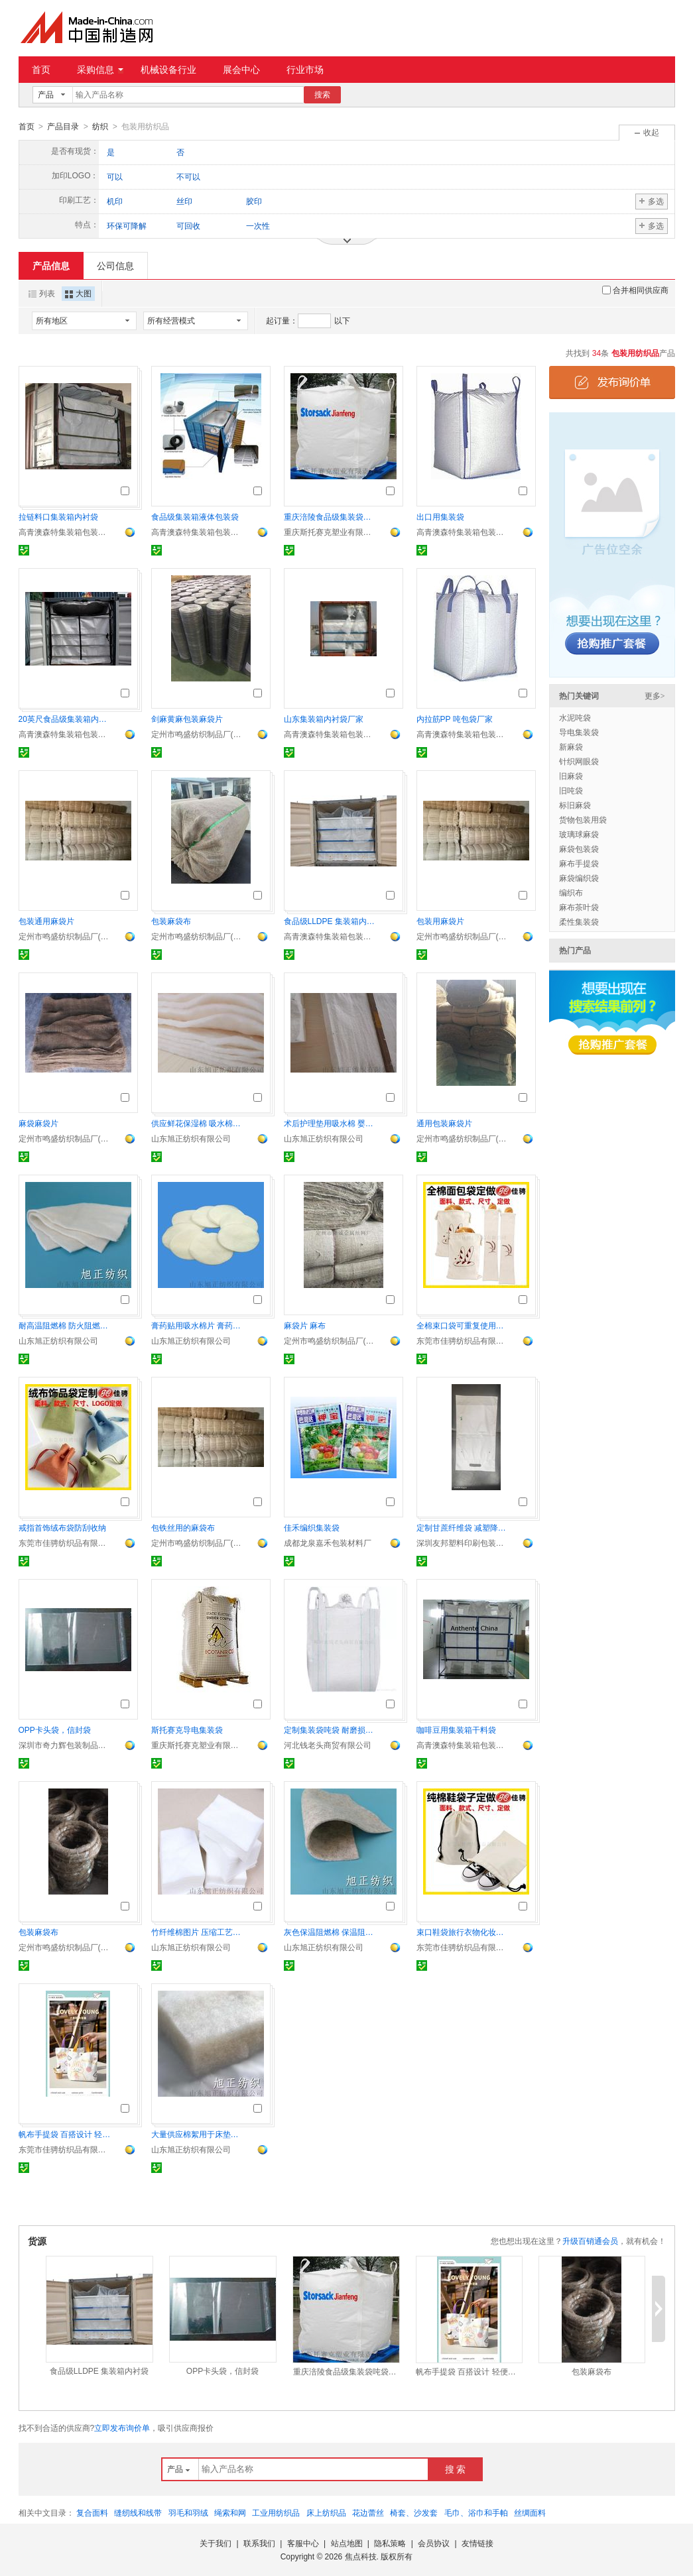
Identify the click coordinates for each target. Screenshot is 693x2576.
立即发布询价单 (122, 2427)
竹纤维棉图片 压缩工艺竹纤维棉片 (197, 1931)
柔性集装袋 (579, 921)
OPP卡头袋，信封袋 (55, 1729)
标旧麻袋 (575, 804)
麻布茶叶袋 (579, 906)
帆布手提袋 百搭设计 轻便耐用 (65, 2133)
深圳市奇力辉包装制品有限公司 (65, 1744)
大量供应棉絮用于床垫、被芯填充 (197, 2133)
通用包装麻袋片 (444, 1123)
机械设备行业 (168, 69)
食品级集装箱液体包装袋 (195, 516)
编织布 (571, 892)
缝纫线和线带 (138, 2512)
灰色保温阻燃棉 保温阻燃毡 (330, 1931)
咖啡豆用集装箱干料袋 (456, 1729)
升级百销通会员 (590, 2240)
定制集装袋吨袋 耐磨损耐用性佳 (330, 1729)
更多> (655, 695)
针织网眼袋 (579, 761)
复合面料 (92, 2512)
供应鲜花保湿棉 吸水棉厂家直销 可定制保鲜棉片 (197, 1123)
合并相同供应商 (635, 289)
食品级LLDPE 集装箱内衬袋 (330, 920)
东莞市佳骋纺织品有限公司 (462, 1340)
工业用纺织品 (276, 2512)
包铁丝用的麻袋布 (183, 1527)
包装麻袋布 (171, 920)
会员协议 (434, 2542)
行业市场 (305, 69)
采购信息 (100, 69)
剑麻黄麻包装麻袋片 (187, 718)
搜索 (322, 94)
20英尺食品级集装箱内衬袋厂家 (65, 718)
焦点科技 (361, 2556)
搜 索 (455, 2468)
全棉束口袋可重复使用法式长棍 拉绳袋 (462, 1325)
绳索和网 (230, 2512)
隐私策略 (390, 2542)
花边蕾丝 (368, 2512)
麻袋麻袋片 (38, 1123)
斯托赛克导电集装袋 (187, 1729)
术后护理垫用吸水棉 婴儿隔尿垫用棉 (330, 1123)
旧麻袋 (571, 775)
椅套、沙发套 (414, 2512)
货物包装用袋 (583, 819)
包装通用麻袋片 (46, 920)
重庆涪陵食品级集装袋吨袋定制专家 (330, 516)
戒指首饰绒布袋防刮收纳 (62, 1527)
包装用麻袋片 (440, 920)
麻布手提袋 (579, 863)
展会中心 (241, 69)
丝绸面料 (530, 2512)
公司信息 (115, 265)
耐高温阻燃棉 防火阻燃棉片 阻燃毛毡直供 (65, 1325)
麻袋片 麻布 (305, 1325)
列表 (42, 293)
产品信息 (51, 265)
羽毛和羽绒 (188, 2512)
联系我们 (259, 2542)
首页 (41, 69)
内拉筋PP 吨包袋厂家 (454, 718)
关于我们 (215, 2542)
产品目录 (63, 126)
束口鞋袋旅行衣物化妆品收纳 (462, 1931)
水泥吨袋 (575, 717)
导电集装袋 (579, 731)
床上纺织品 (326, 2512)
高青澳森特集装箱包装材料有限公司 (65, 531)
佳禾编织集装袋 (312, 1527)
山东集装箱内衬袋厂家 (323, 718)
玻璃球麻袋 (579, 834)
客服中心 (303, 2542)
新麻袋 (571, 746)
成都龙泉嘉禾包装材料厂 (327, 1542)
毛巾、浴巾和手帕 (476, 2512)
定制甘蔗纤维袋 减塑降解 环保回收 (462, 1527)
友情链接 (477, 2542)
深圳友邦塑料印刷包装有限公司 (462, 1542)
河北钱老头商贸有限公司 (327, 1744)
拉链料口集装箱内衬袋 (58, 516)
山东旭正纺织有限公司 (191, 1138)
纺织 (100, 126)
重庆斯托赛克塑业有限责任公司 (330, 531)
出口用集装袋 (440, 516)
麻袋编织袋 (579, 877)
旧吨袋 (571, 790)
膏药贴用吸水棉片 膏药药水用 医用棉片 (197, 1325)
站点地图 (347, 2542)
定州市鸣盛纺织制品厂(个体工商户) (197, 733)
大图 (78, 293)
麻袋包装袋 (579, 848)
